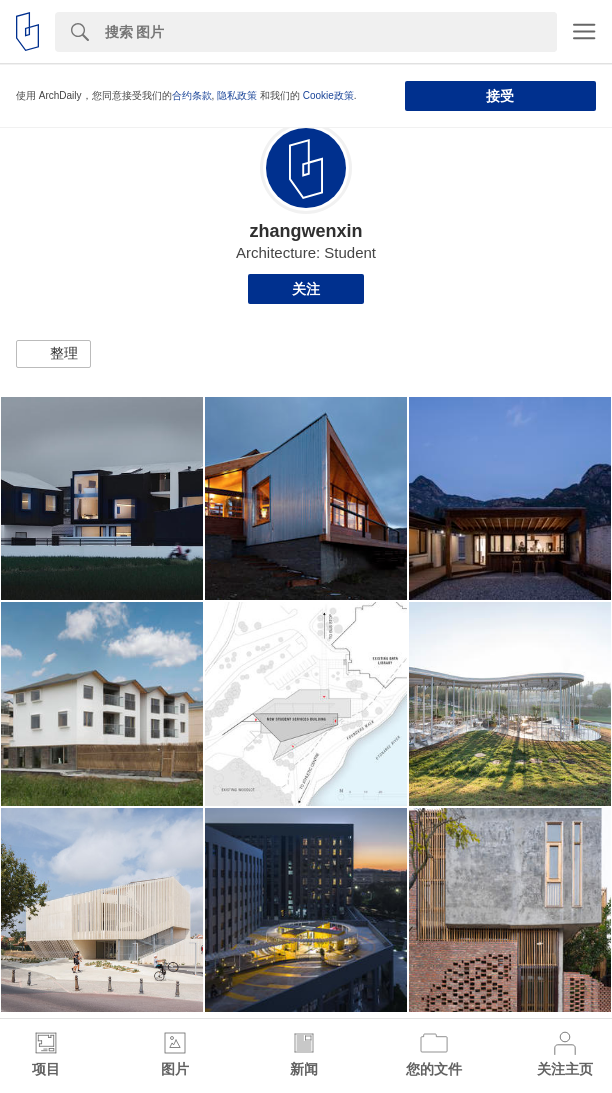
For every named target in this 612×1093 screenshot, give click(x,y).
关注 (306, 289)
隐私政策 (237, 95)
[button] (53, 354)
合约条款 (192, 95)
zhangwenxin (305, 231)
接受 (500, 96)
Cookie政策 (328, 95)
